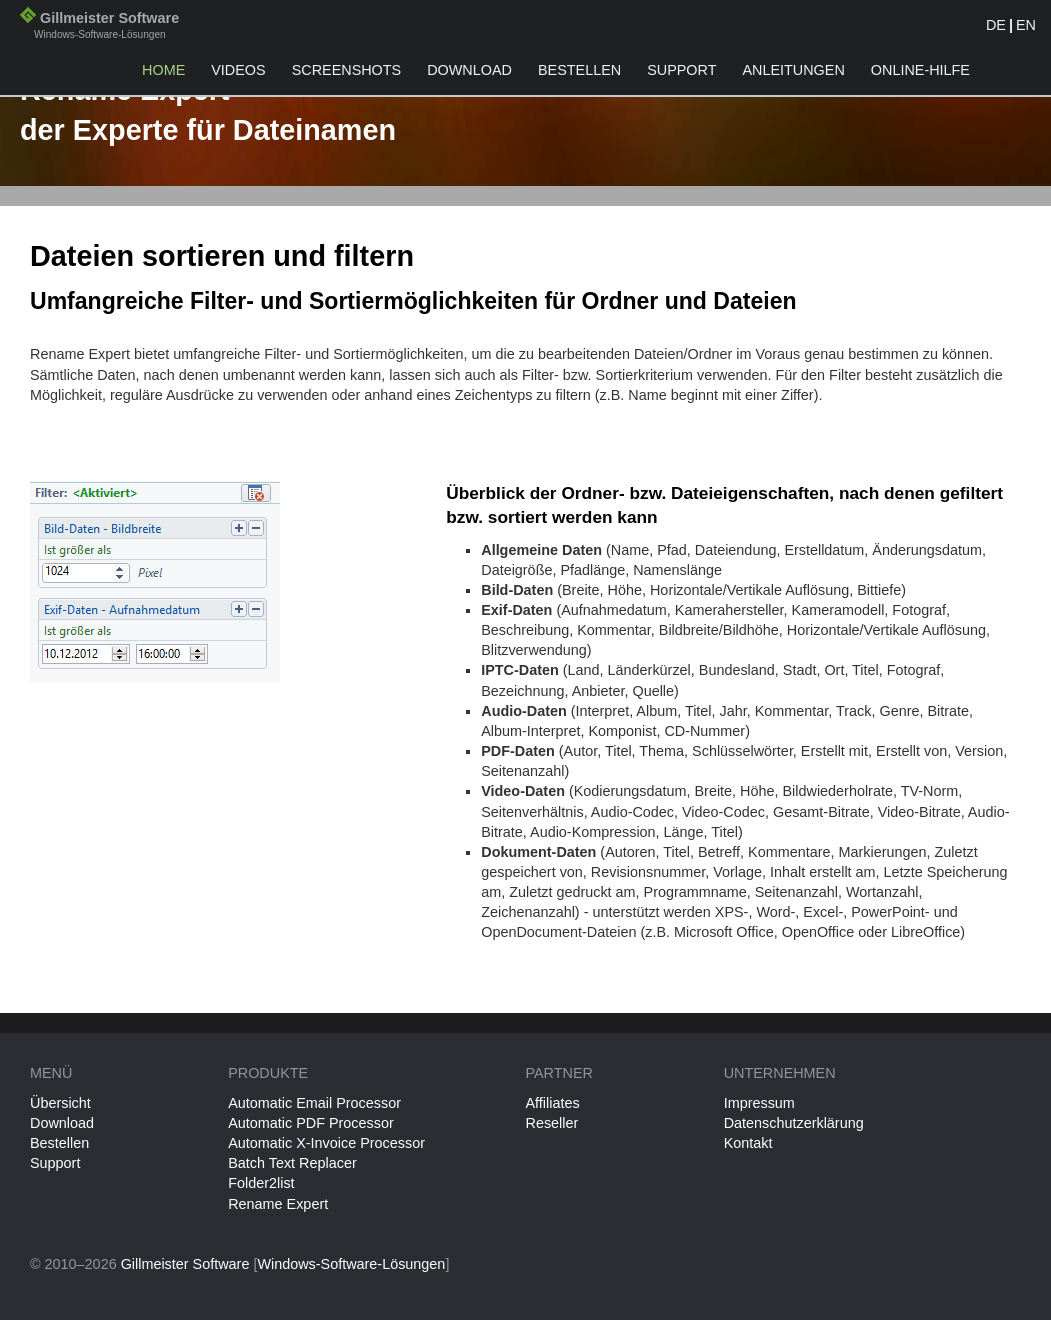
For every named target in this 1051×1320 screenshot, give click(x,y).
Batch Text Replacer (292, 1163)
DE (996, 25)
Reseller (551, 1123)
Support (681, 70)
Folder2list (261, 1183)
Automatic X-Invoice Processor (326, 1143)
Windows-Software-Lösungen (351, 1264)
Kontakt (748, 1143)
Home (163, 70)
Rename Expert (278, 1204)
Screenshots (347, 70)
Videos (238, 70)
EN (1026, 25)
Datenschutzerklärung (794, 1123)
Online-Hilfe (920, 70)
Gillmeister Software (99, 27)
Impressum (759, 1103)
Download (469, 70)
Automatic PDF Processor (311, 1123)
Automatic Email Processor (314, 1103)
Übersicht (60, 1103)
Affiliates (552, 1103)
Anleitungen (793, 70)
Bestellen (579, 70)
